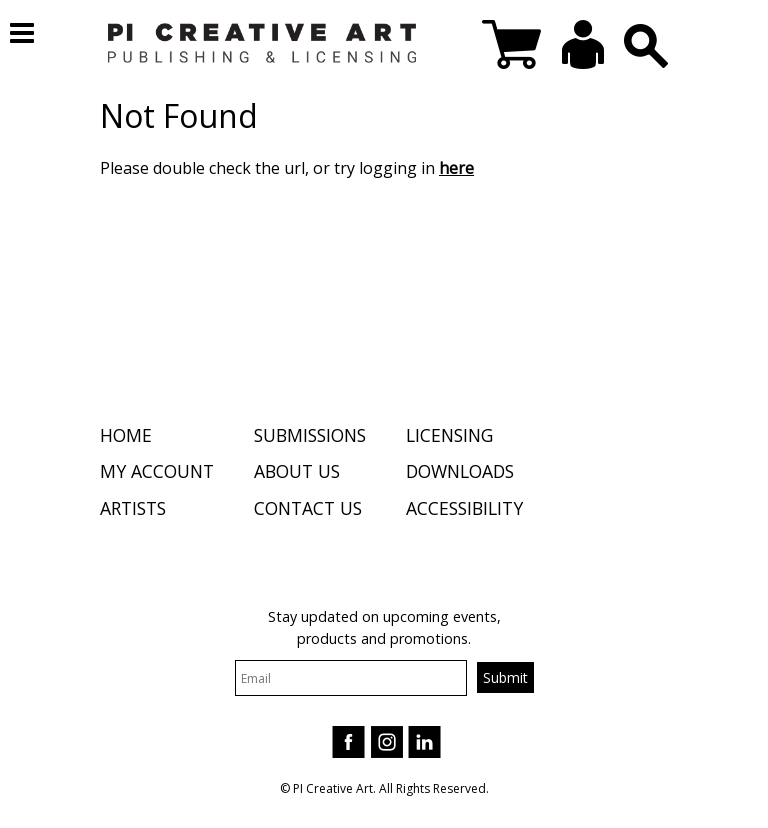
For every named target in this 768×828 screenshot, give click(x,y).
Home (126, 435)
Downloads (460, 471)
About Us (297, 471)
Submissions (310, 435)
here (456, 168)
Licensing (449, 435)
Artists (133, 508)
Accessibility (464, 508)
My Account (157, 471)
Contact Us (308, 508)
